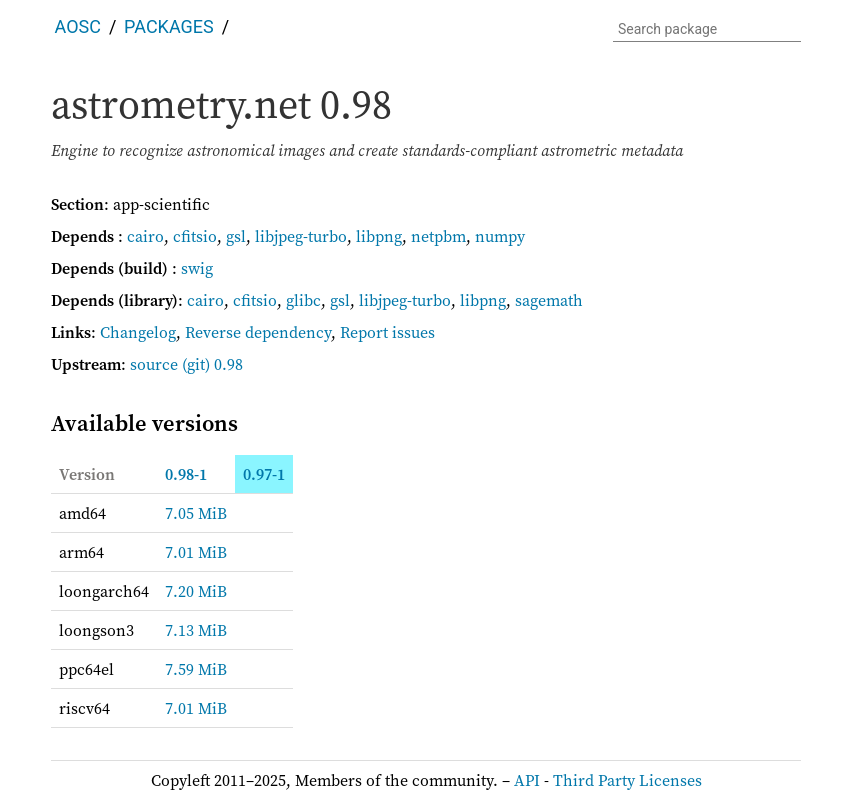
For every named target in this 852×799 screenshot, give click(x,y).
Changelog (138, 332)
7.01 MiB (196, 552)
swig (197, 268)
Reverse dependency (258, 332)
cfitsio (195, 236)
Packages (169, 26)
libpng (379, 236)
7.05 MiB (196, 513)
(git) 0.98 (212, 364)
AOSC (78, 26)
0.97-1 (264, 474)
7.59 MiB (196, 669)
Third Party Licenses (627, 780)
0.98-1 (186, 474)
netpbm (438, 236)
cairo (145, 236)
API (527, 780)
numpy (500, 236)
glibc (303, 300)
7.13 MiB (196, 630)
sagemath (549, 300)
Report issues (387, 332)
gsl (236, 236)
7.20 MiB (196, 591)
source (154, 364)
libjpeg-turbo (301, 236)
